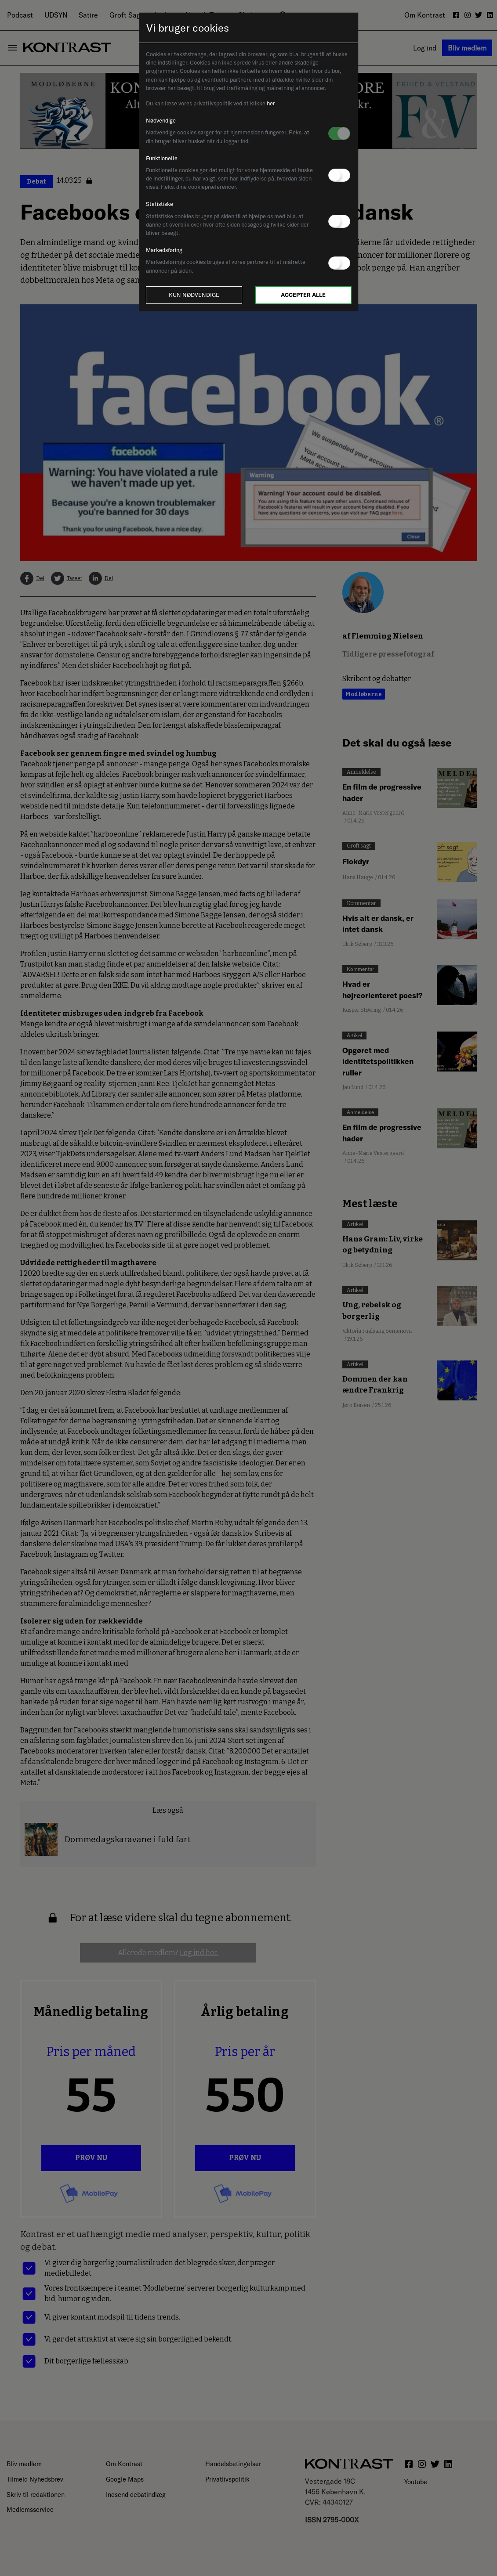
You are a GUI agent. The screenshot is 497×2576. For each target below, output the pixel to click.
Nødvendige (161, 120)
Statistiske (159, 203)
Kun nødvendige (194, 294)
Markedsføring (164, 249)
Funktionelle (162, 158)
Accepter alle (303, 294)
